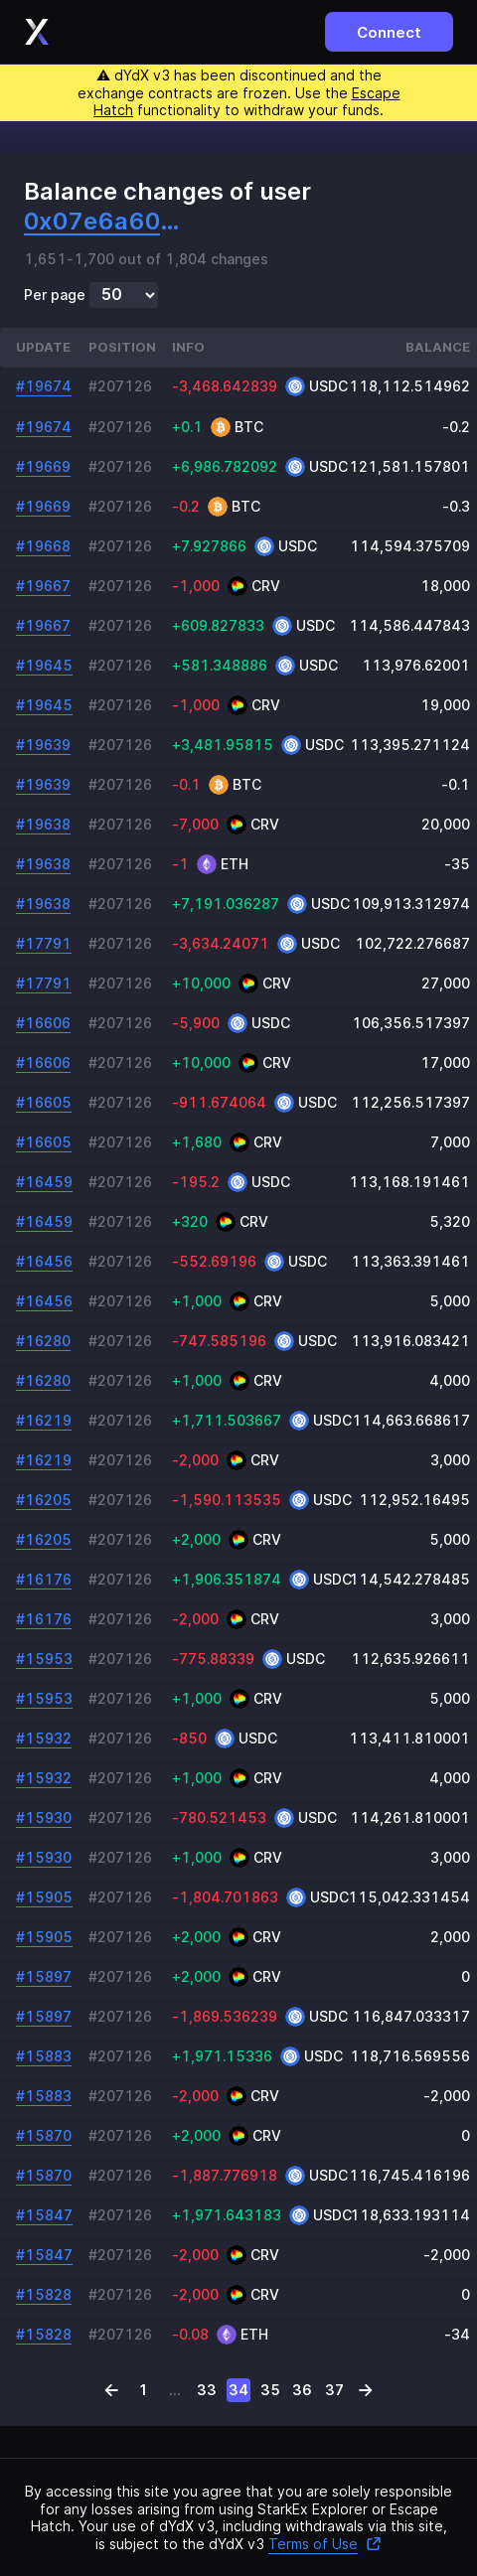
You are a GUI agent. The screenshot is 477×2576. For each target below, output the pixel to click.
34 (238, 2389)
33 (207, 2389)
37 (334, 2389)
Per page (54, 295)
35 (270, 2389)
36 (302, 2389)
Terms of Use (325, 2543)
